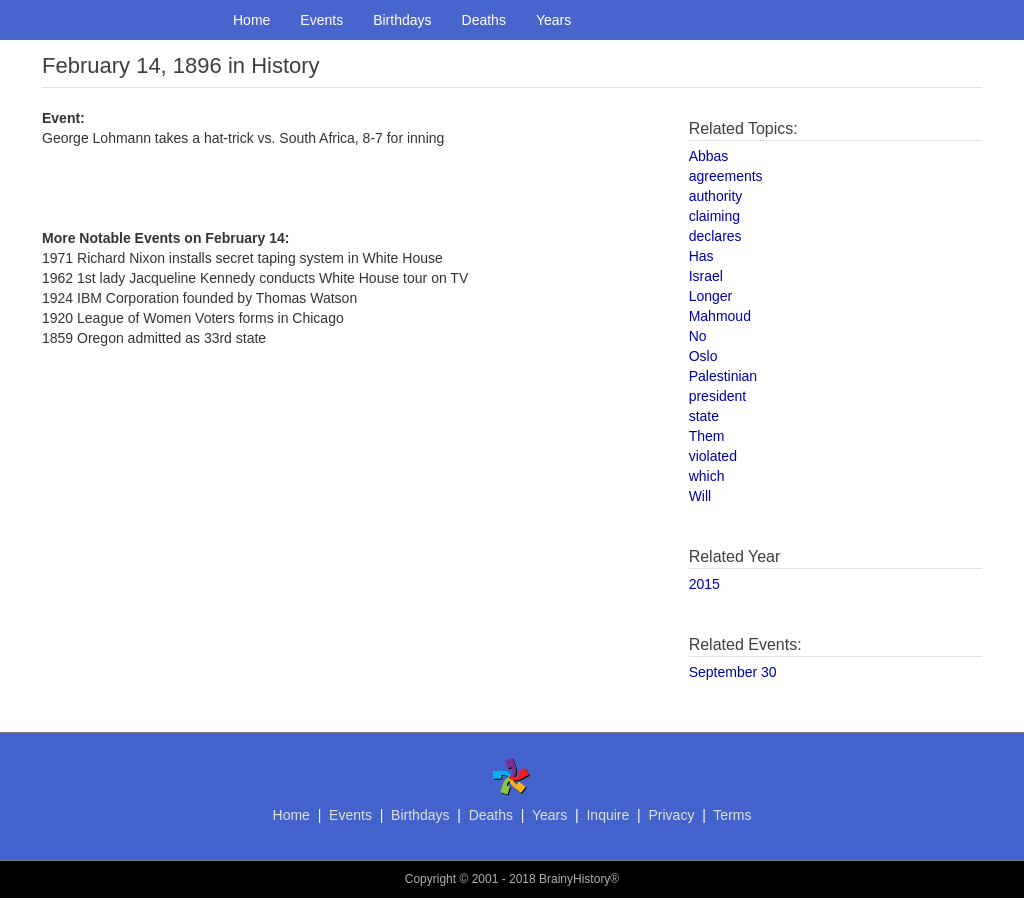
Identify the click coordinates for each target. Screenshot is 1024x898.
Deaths (484, 20)
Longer (711, 296)
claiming (714, 216)
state (704, 416)
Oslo (703, 356)
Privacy (671, 815)
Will (700, 496)
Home (251, 20)
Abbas (709, 156)
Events (321, 20)
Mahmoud (720, 316)
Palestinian (723, 376)
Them (707, 436)
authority (716, 196)
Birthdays (402, 20)
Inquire (607, 815)
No (698, 336)
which (707, 476)
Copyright (430, 879)
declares (715, 236)
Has (701, 256)
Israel (706, 276)
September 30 (733, 672)
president (718, 396)
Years (553, 20)
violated (713, 456)
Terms (732, 815)
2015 (704, 584)
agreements (726, 176)
